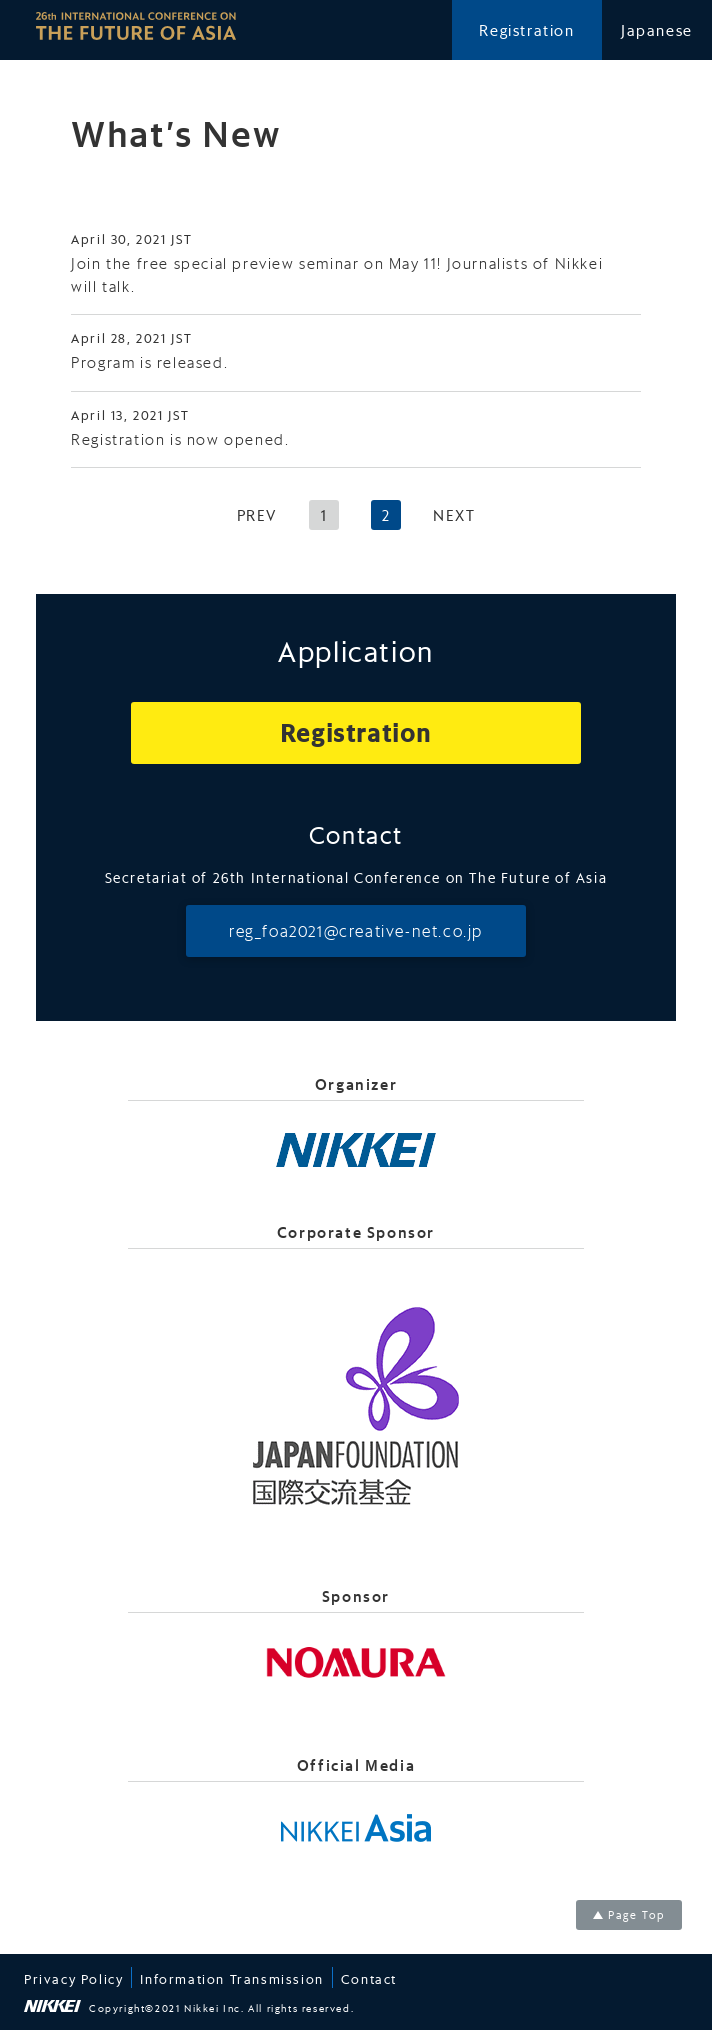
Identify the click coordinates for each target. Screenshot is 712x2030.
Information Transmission (231, 1978)
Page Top (636, 1914)
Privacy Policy (73, 1978)
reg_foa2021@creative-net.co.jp (356, 931)
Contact (369, 1978)
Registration (526, 30)
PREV (257, 515)
